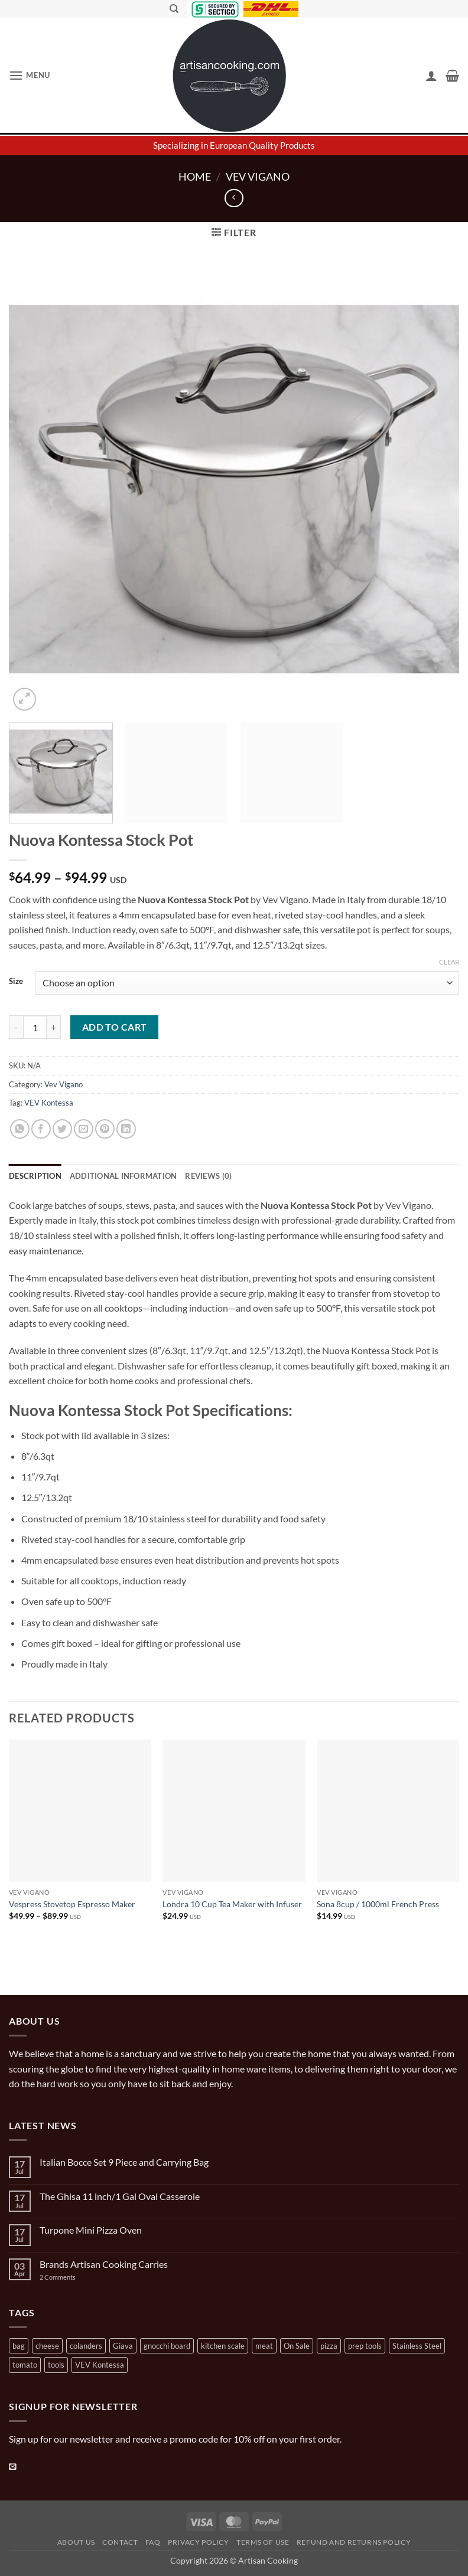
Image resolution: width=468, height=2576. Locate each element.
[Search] (174, 9)
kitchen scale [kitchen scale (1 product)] (223, 2346)
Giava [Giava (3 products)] (123, 2346)
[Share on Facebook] (41, 1129)
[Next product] (234, 198)
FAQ (153, 2542)
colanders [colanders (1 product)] (86, 2346)
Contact (120, 2542)
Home (194, 176)
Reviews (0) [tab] (208, 1176)
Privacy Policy (198, 2542)
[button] (29, 75)
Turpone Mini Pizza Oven (91, 2229)
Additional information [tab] (123, 1176)
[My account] (431, 76)
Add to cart (114, 1027)
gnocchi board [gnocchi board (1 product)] (167, 2346)
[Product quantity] (35, 1027)
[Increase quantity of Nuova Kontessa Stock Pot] (54, 1027)
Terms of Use (262, 2542)
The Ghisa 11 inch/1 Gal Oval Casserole (120, 2196)
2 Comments (69, 2277)
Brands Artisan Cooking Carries (104, 2264)
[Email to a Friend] (83, 1129)
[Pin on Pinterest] (105, 1129)
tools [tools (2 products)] (56, 2364)
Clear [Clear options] (449, 962)
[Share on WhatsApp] (20, 1129)
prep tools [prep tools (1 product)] (365, 2346)
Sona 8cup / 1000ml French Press (378, 1904)
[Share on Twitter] (62, 1129)
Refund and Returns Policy (354, 2542)
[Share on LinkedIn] (126, 1129)
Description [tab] (35, 1176)
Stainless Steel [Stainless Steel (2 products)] (416, 2346)
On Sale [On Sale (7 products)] (297, 2346)
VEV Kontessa (48, 1102)
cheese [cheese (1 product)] (47, 2346)
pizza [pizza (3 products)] (328, 2346)
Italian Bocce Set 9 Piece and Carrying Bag (124, 2162)
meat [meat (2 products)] (264, 2346)
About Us (76, 2542)
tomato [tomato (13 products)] (24, 2364)
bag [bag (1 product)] (18, 2346)
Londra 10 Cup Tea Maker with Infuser (232, 1904)
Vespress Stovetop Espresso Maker (72, 1904)
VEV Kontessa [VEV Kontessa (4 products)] (99, 2364)
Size (16, 982)
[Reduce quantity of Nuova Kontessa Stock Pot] (16, 1027)
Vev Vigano (258, 176)
